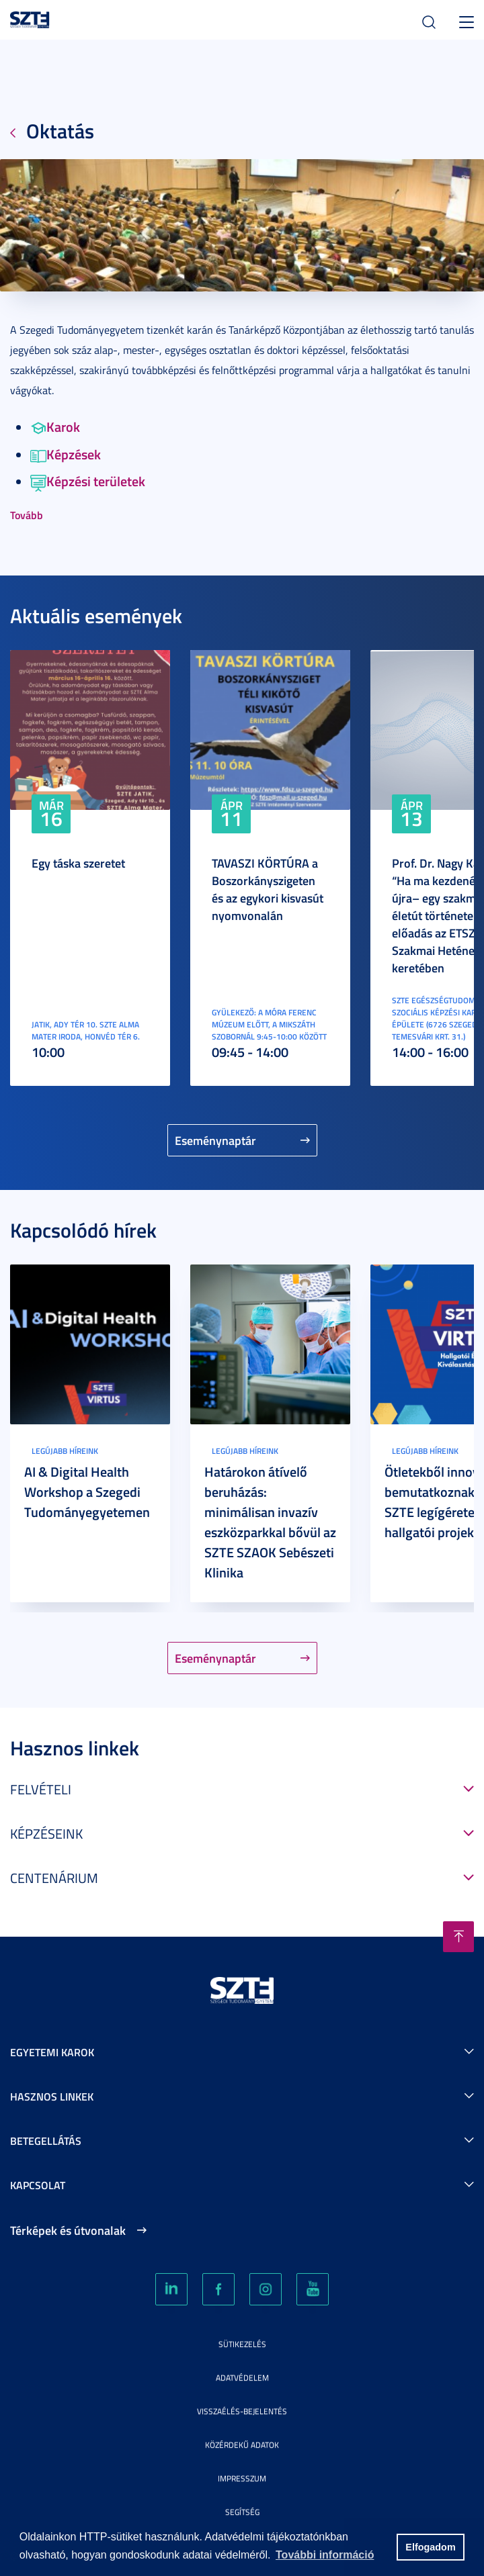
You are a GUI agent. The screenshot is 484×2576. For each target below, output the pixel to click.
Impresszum (242, 2478)
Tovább (26, 514)
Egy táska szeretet (78, 863)
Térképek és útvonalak (68, 2230)
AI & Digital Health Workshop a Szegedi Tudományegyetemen (87, 1491)
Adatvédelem (242, 2377)
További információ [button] (325, 2555)
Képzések (65, 454)
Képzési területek (87, 480)
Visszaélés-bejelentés (242, 2411)
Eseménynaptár (215, 1140)
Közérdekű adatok (242, 2444)
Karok (55, 426)
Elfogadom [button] (430, 2547)
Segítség (242, 2512)
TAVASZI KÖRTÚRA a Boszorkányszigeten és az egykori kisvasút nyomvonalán (267, 889)
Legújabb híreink (65, 1451)
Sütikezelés (242, 2344)
